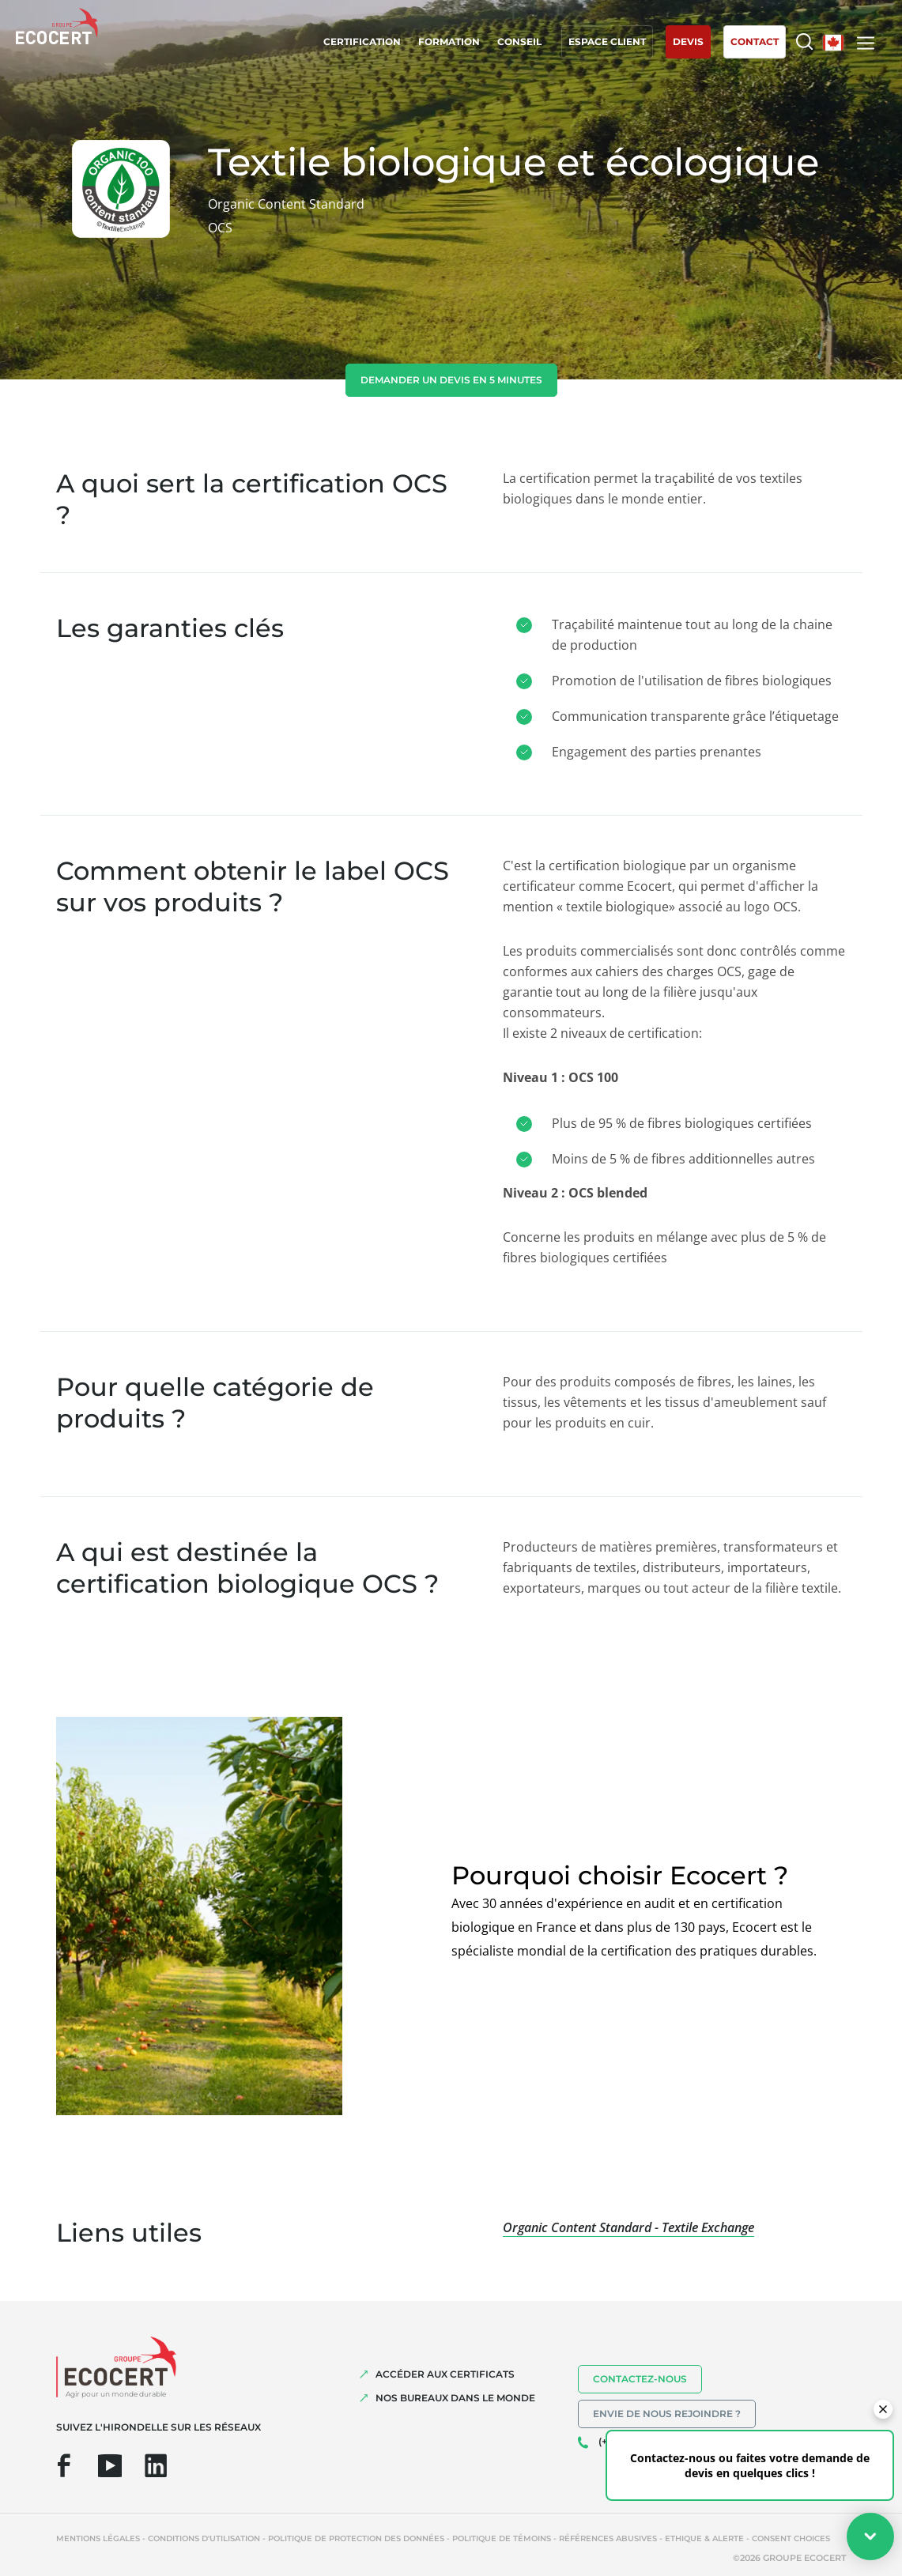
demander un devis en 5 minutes (451, 380)
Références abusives (608, 2538)
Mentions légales (98, 2538)
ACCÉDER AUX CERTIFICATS (445, 2374)
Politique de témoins (501, 2538)
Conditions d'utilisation (204, 2538)
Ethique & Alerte (704, 2538)
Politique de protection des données (356, 2538)
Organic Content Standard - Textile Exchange (628, 2227)
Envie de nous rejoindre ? (667, 2413)
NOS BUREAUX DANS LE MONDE (455, 2398)
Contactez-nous (640, 2379)
